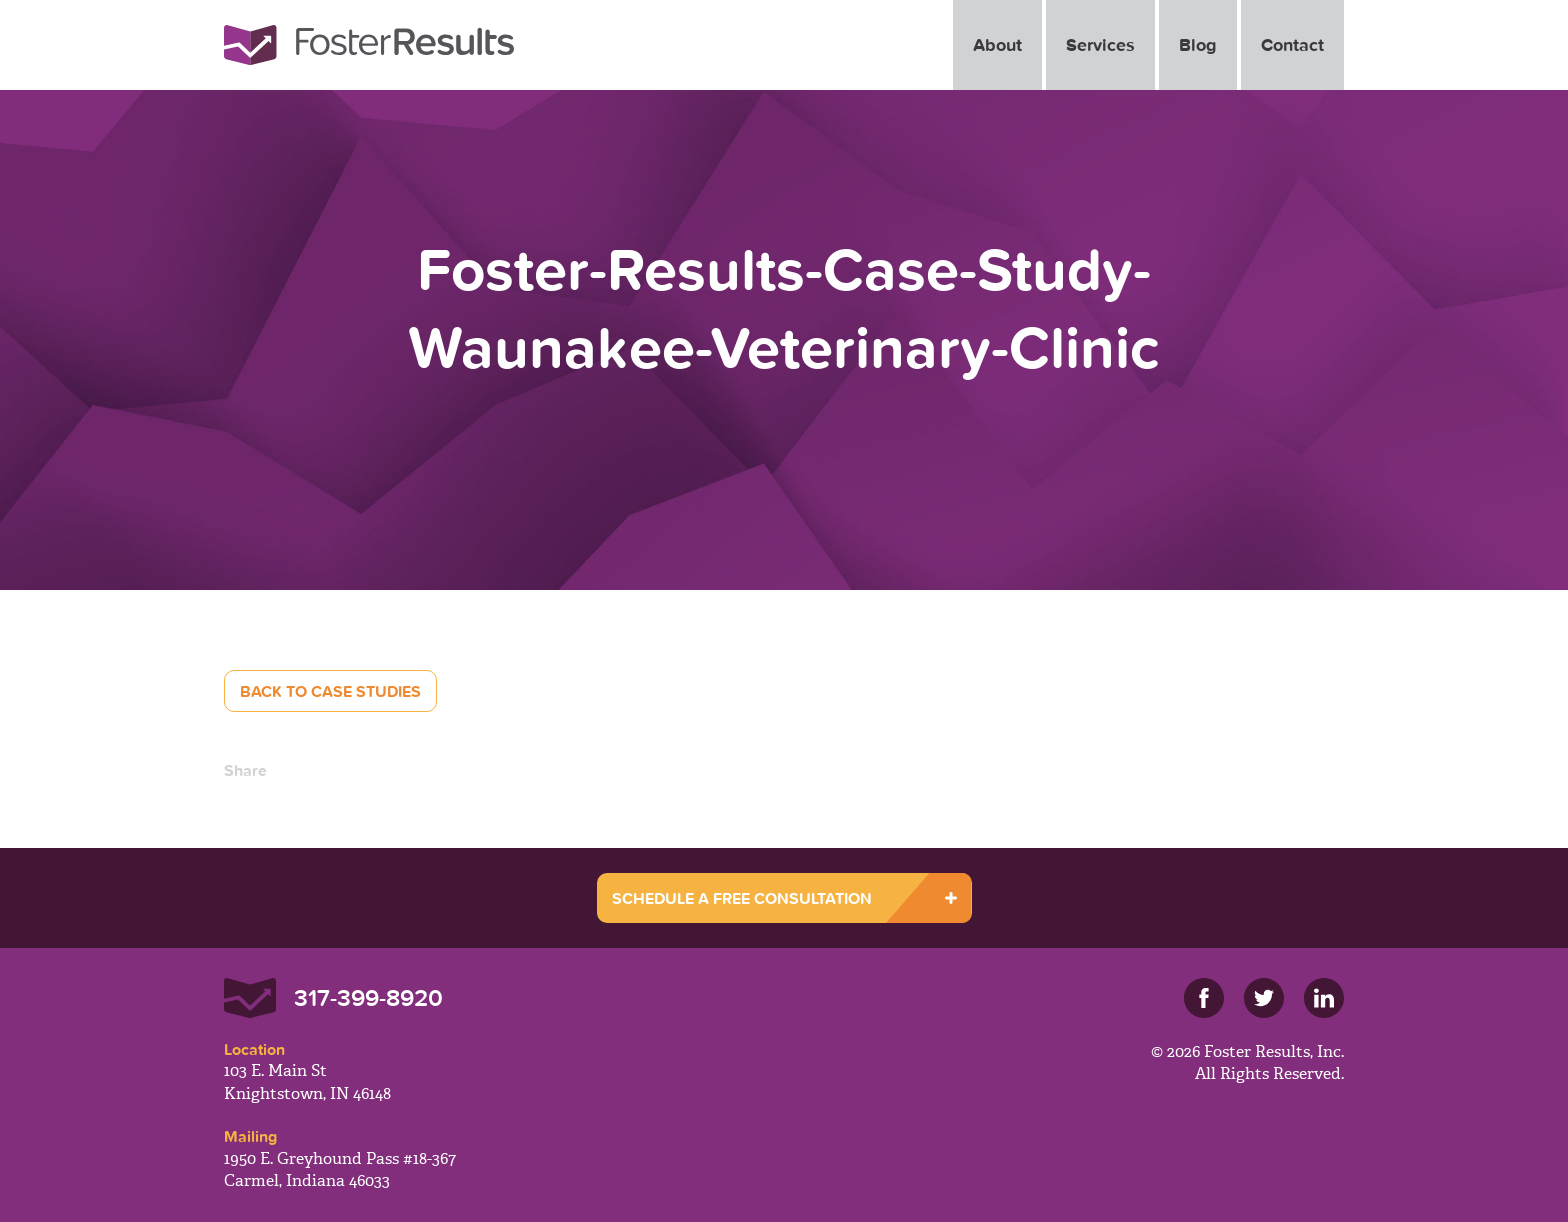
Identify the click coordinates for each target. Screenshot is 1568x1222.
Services (1100, 44)
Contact (1292, 44)
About (997, 44)
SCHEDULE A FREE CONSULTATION (742, 898)
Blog (1198, 44)
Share (245, 770)
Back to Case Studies (330, 691)
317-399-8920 (368, 997)
